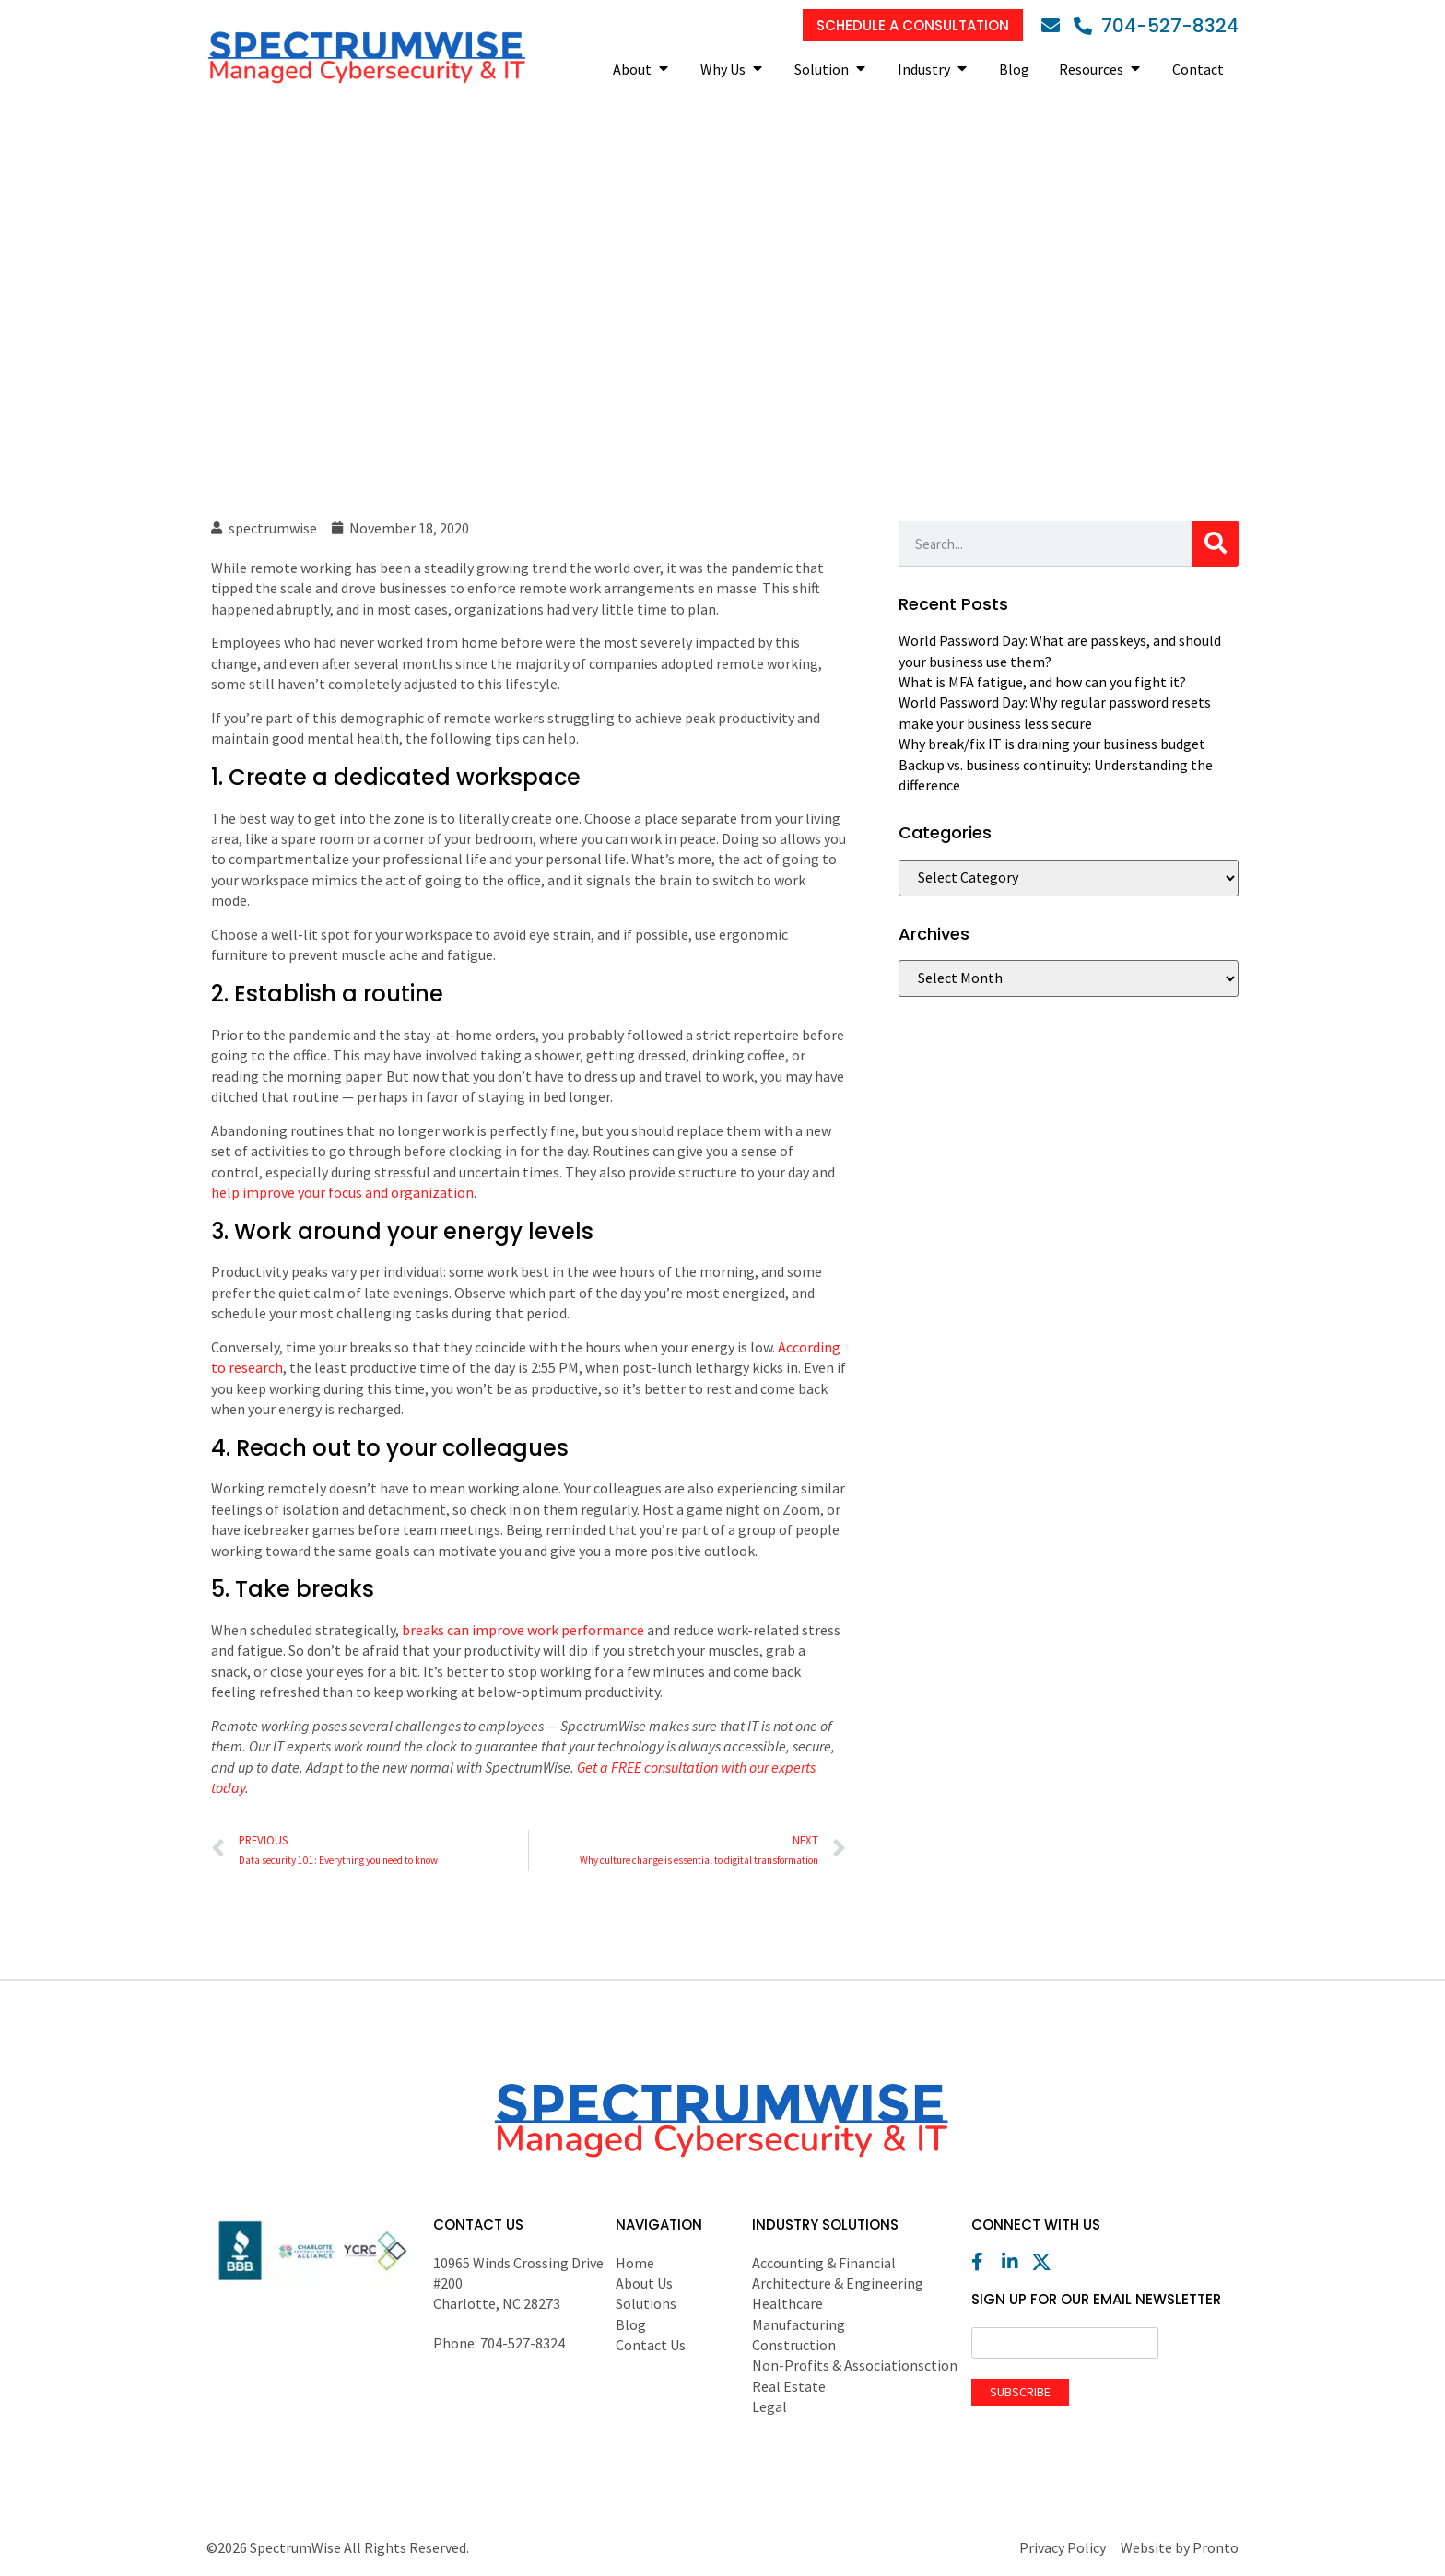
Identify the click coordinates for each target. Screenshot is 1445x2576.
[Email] (1055, 26)
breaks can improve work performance (523, 1630)
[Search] (1215, 544)
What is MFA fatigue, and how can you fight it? (1042, 682)
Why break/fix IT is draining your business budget (1052, 743)
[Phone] (1156, 26)
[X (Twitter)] (1046, 2262)
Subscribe (1020, 2391)
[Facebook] (985, 2262)
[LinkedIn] (1015, 2262)
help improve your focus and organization (342, 1192)
